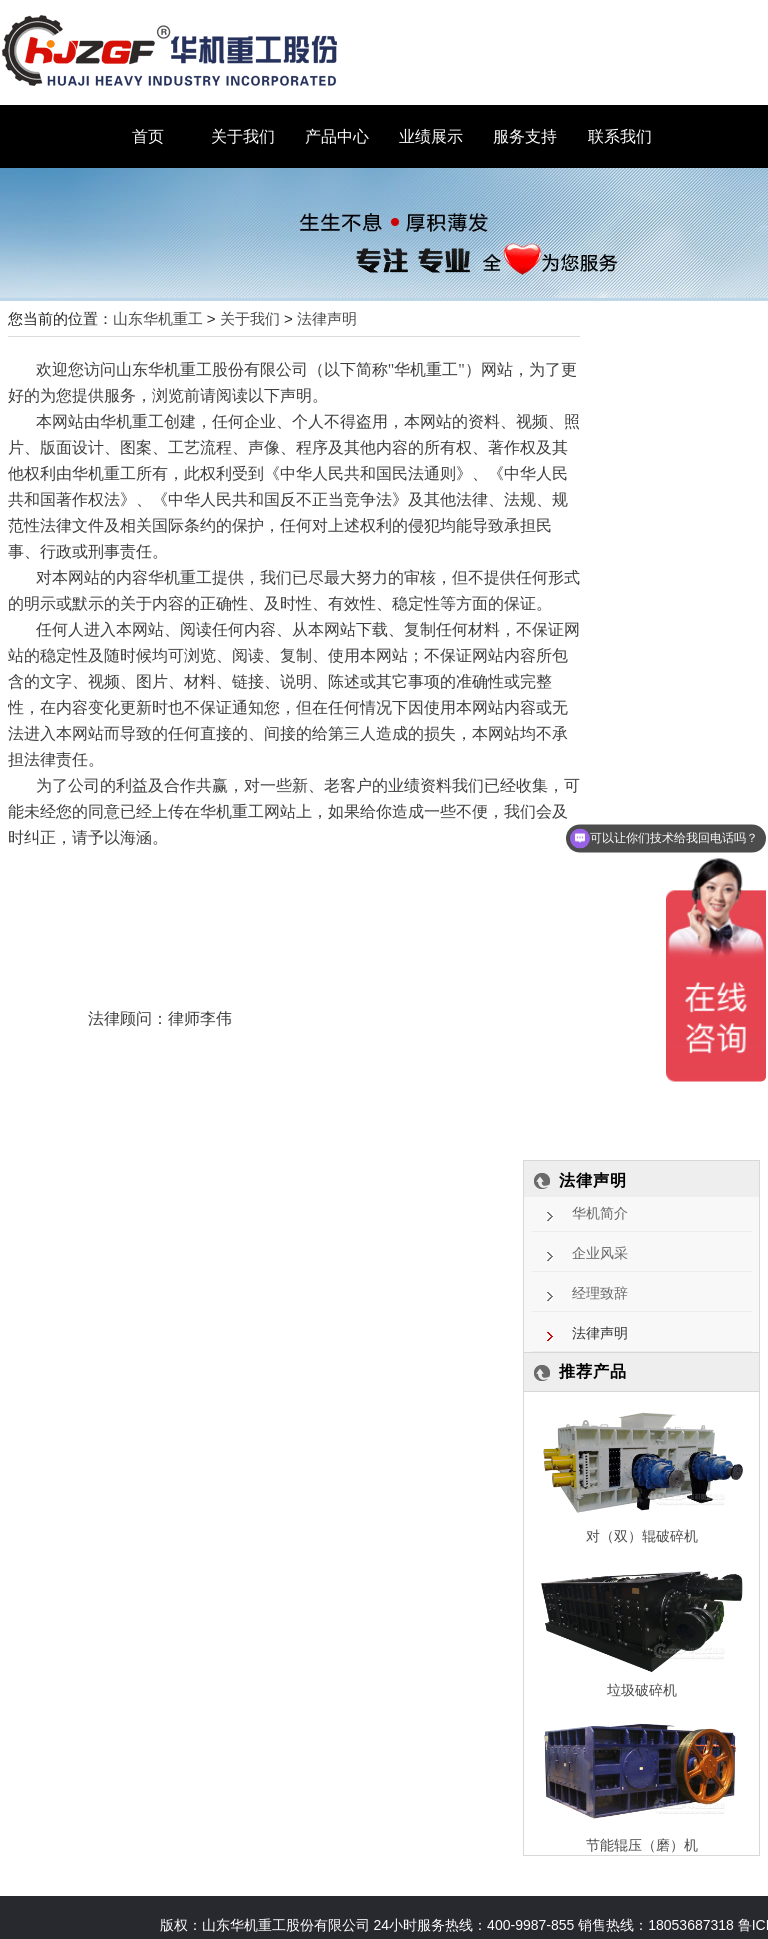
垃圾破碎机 (642, 1690)
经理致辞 (600, 1293)
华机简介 (600, 1213)
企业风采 (600, 1253)
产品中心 (337, 136)
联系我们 (620, 136)
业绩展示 (431, 136)
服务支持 (525, 136)
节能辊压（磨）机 (642, 1845)
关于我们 (243, 136)
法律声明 (327, 318)
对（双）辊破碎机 (642, 1536)
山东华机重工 (158, 318)
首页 (148, 136)
